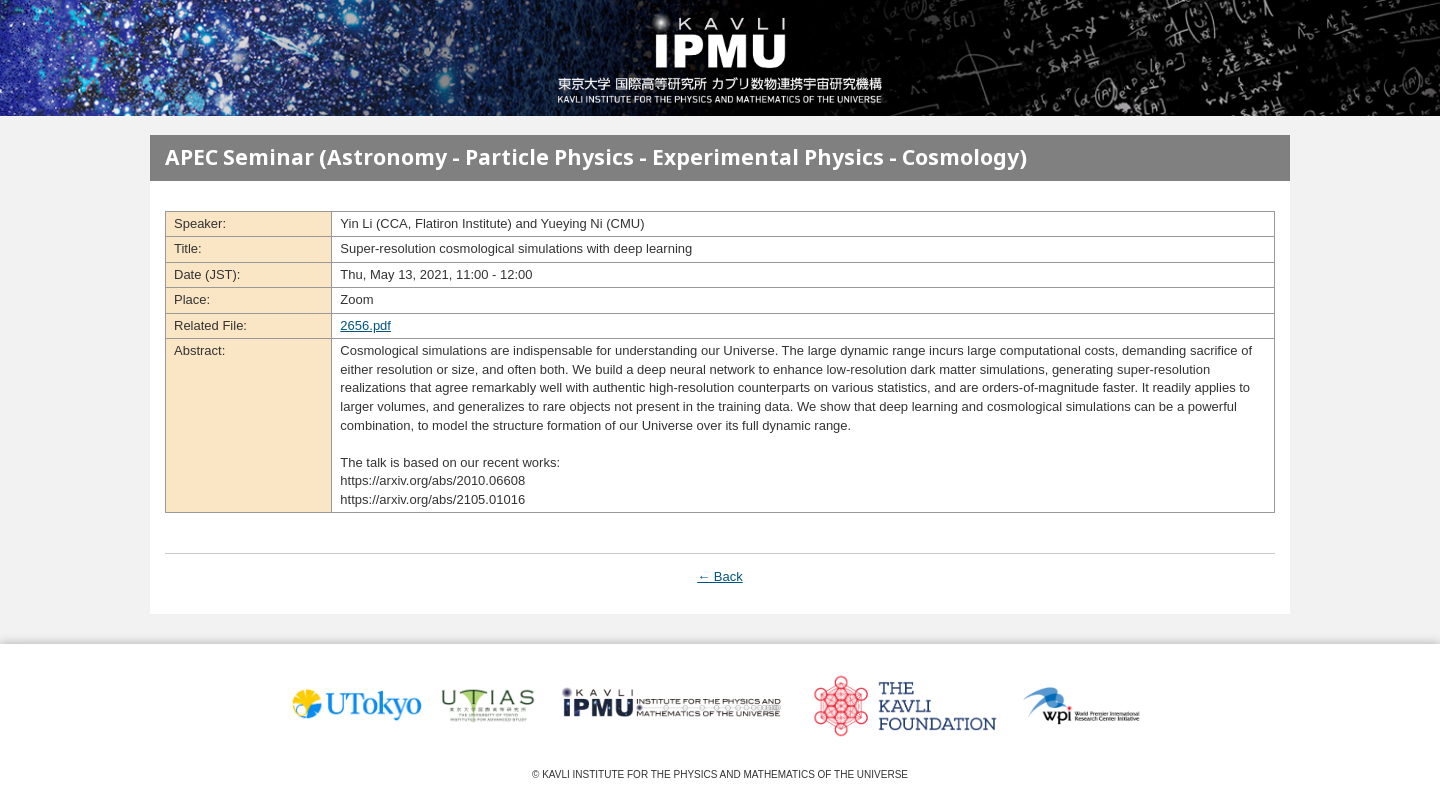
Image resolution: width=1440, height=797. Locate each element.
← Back (720, 576)
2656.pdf (365, 325)
